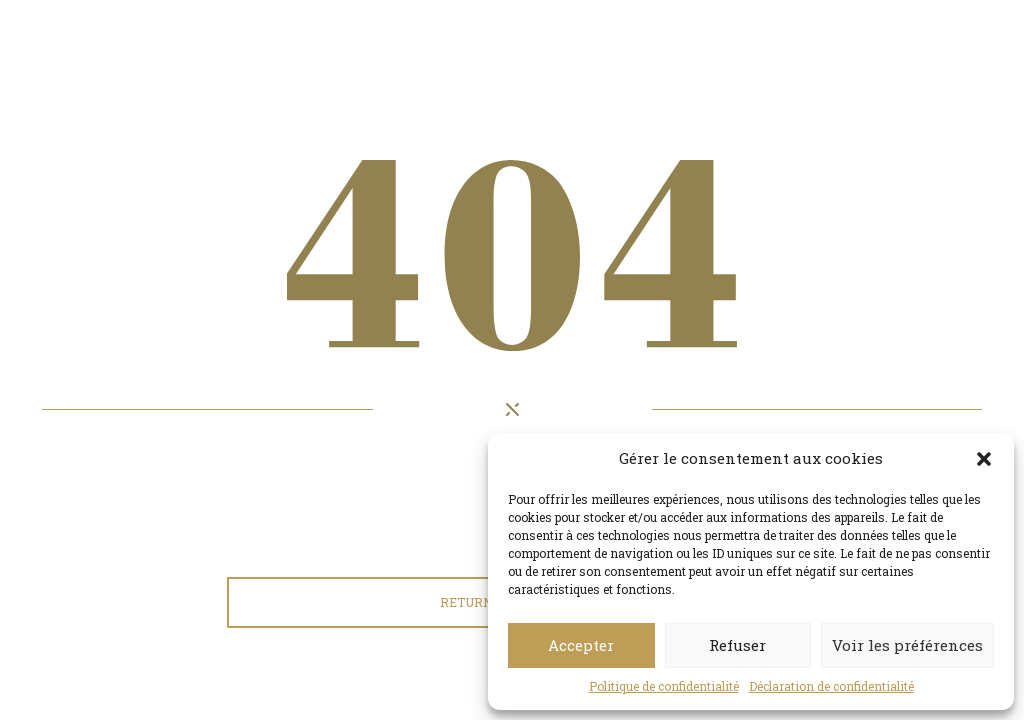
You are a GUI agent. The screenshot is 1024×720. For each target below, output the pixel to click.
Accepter (581, 645)
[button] (984, 459)
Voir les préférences (907, 645)
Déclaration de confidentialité (831, 686)
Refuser (737, 645)
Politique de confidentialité (664, 686)
